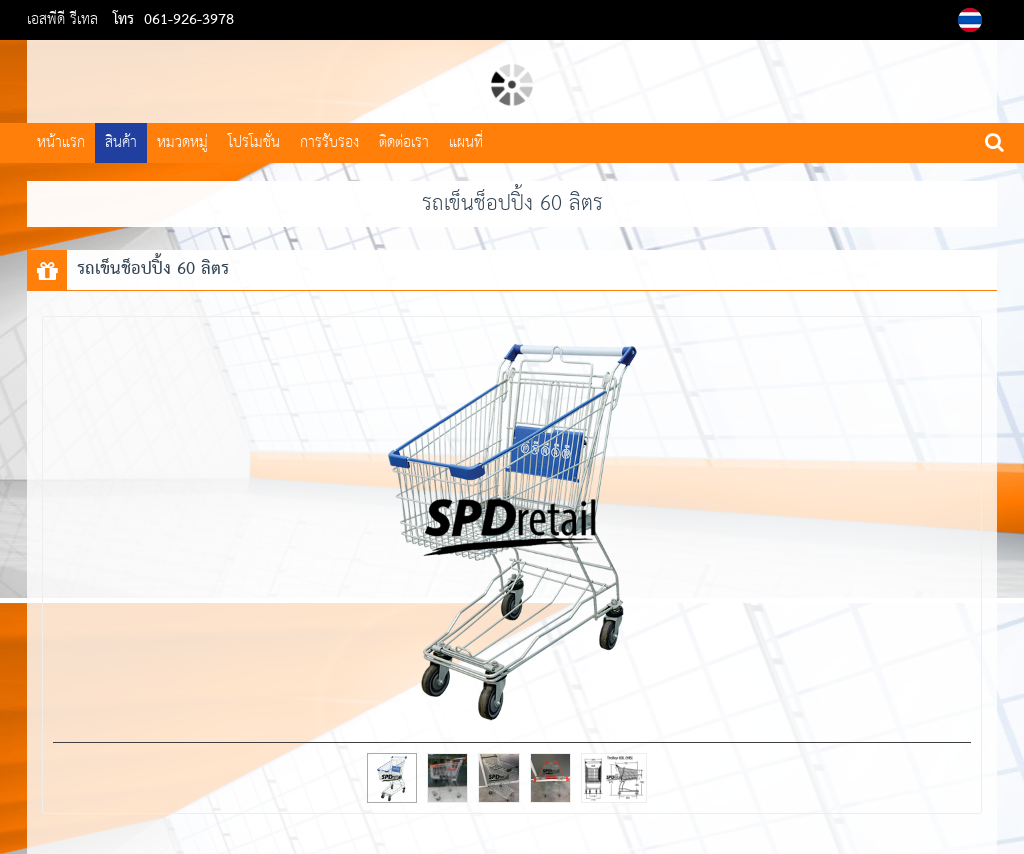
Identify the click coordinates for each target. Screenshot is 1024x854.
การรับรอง (329, 142)
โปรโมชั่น (254, 142)
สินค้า (121, 142)
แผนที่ (466, 142)
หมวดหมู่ (182, 142)
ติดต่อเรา (404, 142)
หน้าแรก (61, 142)
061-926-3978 (189, 20)
